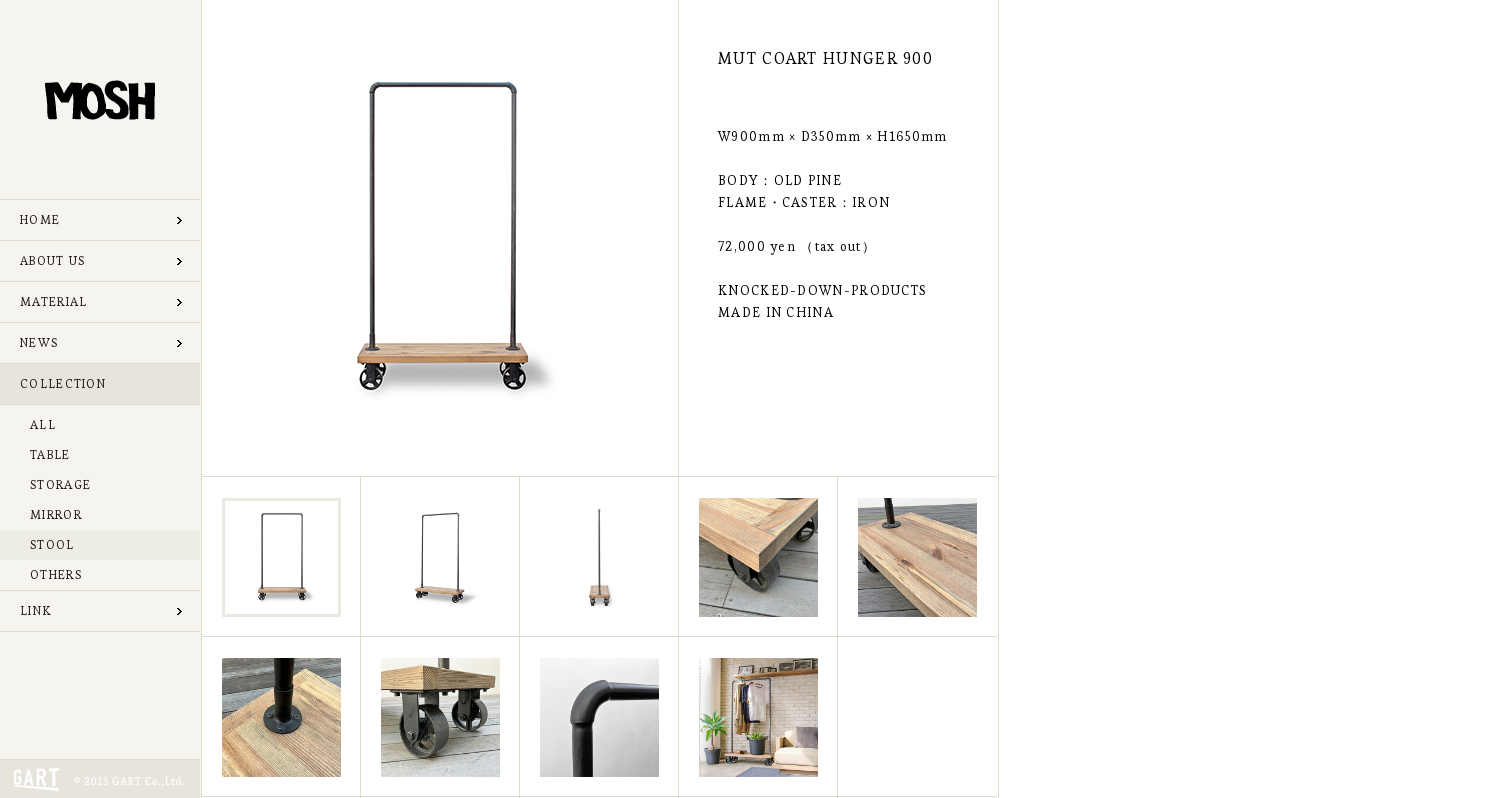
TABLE (50, 454)
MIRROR (56, 514)
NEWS (39, 342)
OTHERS (56, 574)
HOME (40, 219)
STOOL (52, 544)
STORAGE (60, 484)
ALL (43, 424)
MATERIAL (53, 301)
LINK (35, 610)
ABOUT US (52, 260)
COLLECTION (63, 383)
